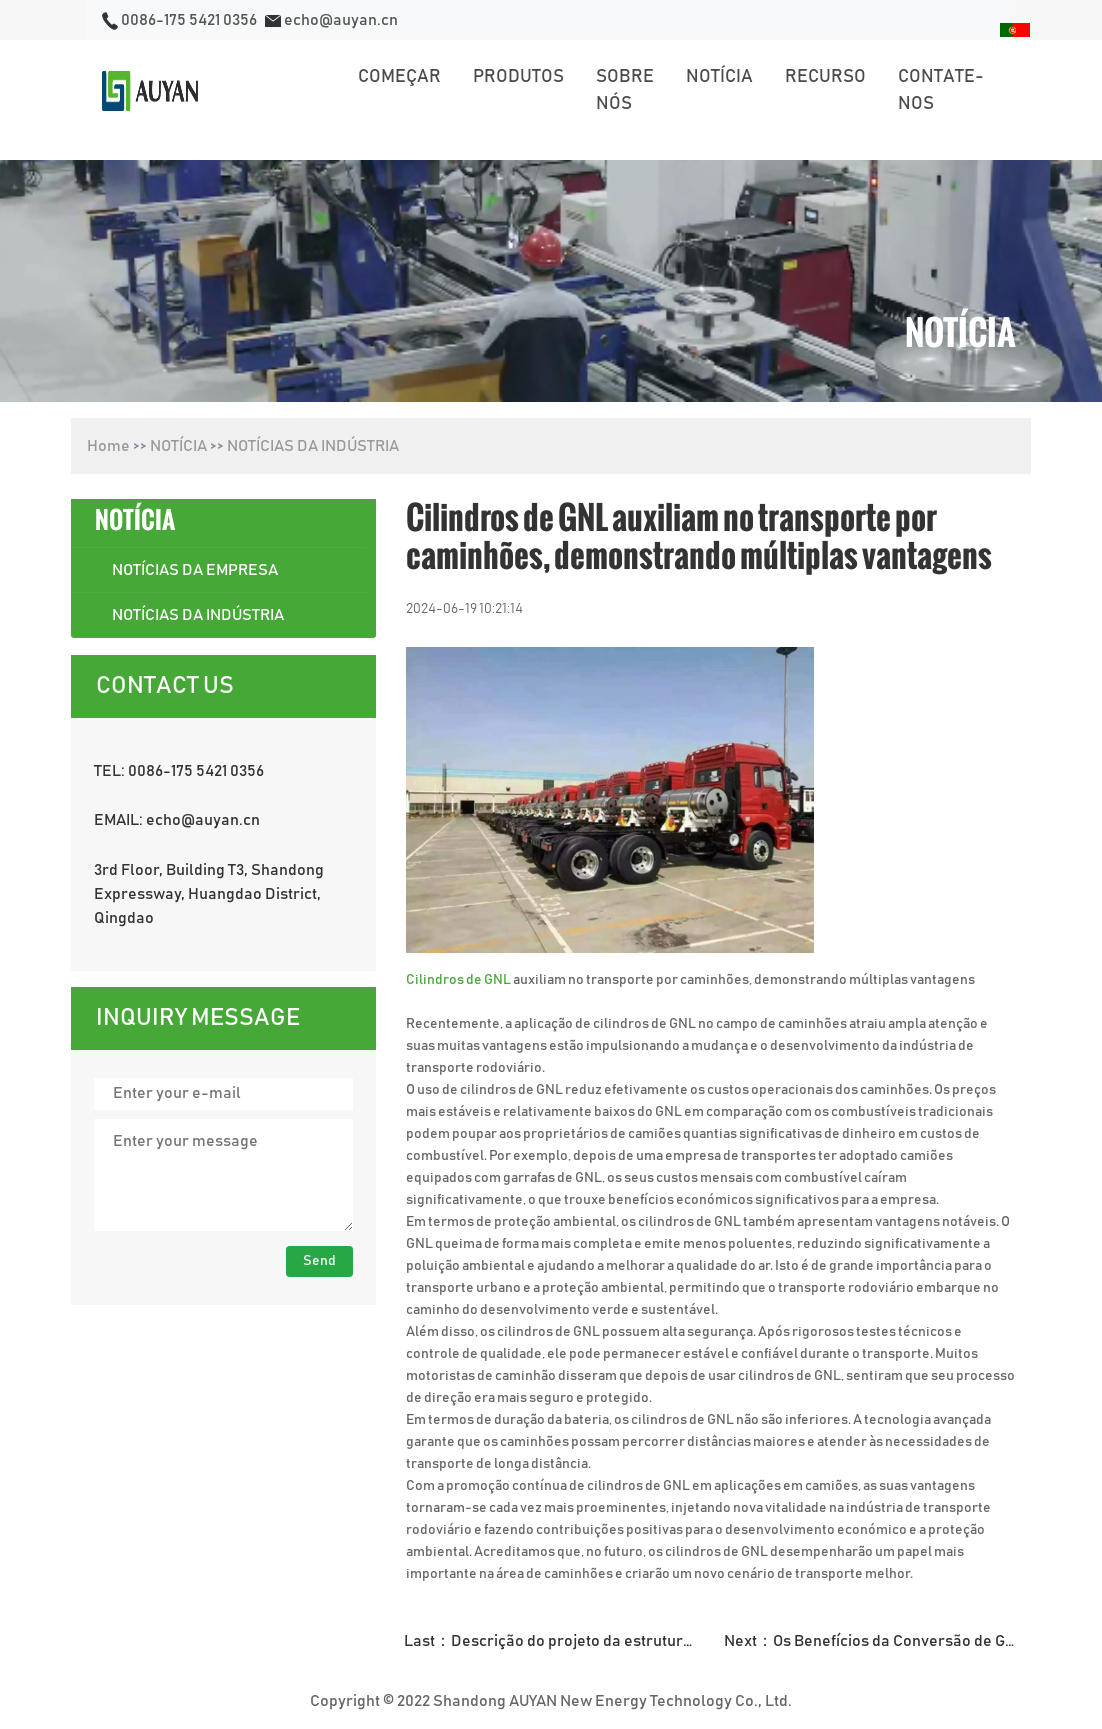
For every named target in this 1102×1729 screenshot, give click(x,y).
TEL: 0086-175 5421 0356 (179, 771)
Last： (557, 1641)
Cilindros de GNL (458, 980)
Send (319, 1261)
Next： (877, 1641)
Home (108, 446)
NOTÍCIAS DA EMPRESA (195, 570)
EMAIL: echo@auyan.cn (177, 820)
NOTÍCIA (178, 446)
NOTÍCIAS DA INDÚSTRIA (313, 446)
